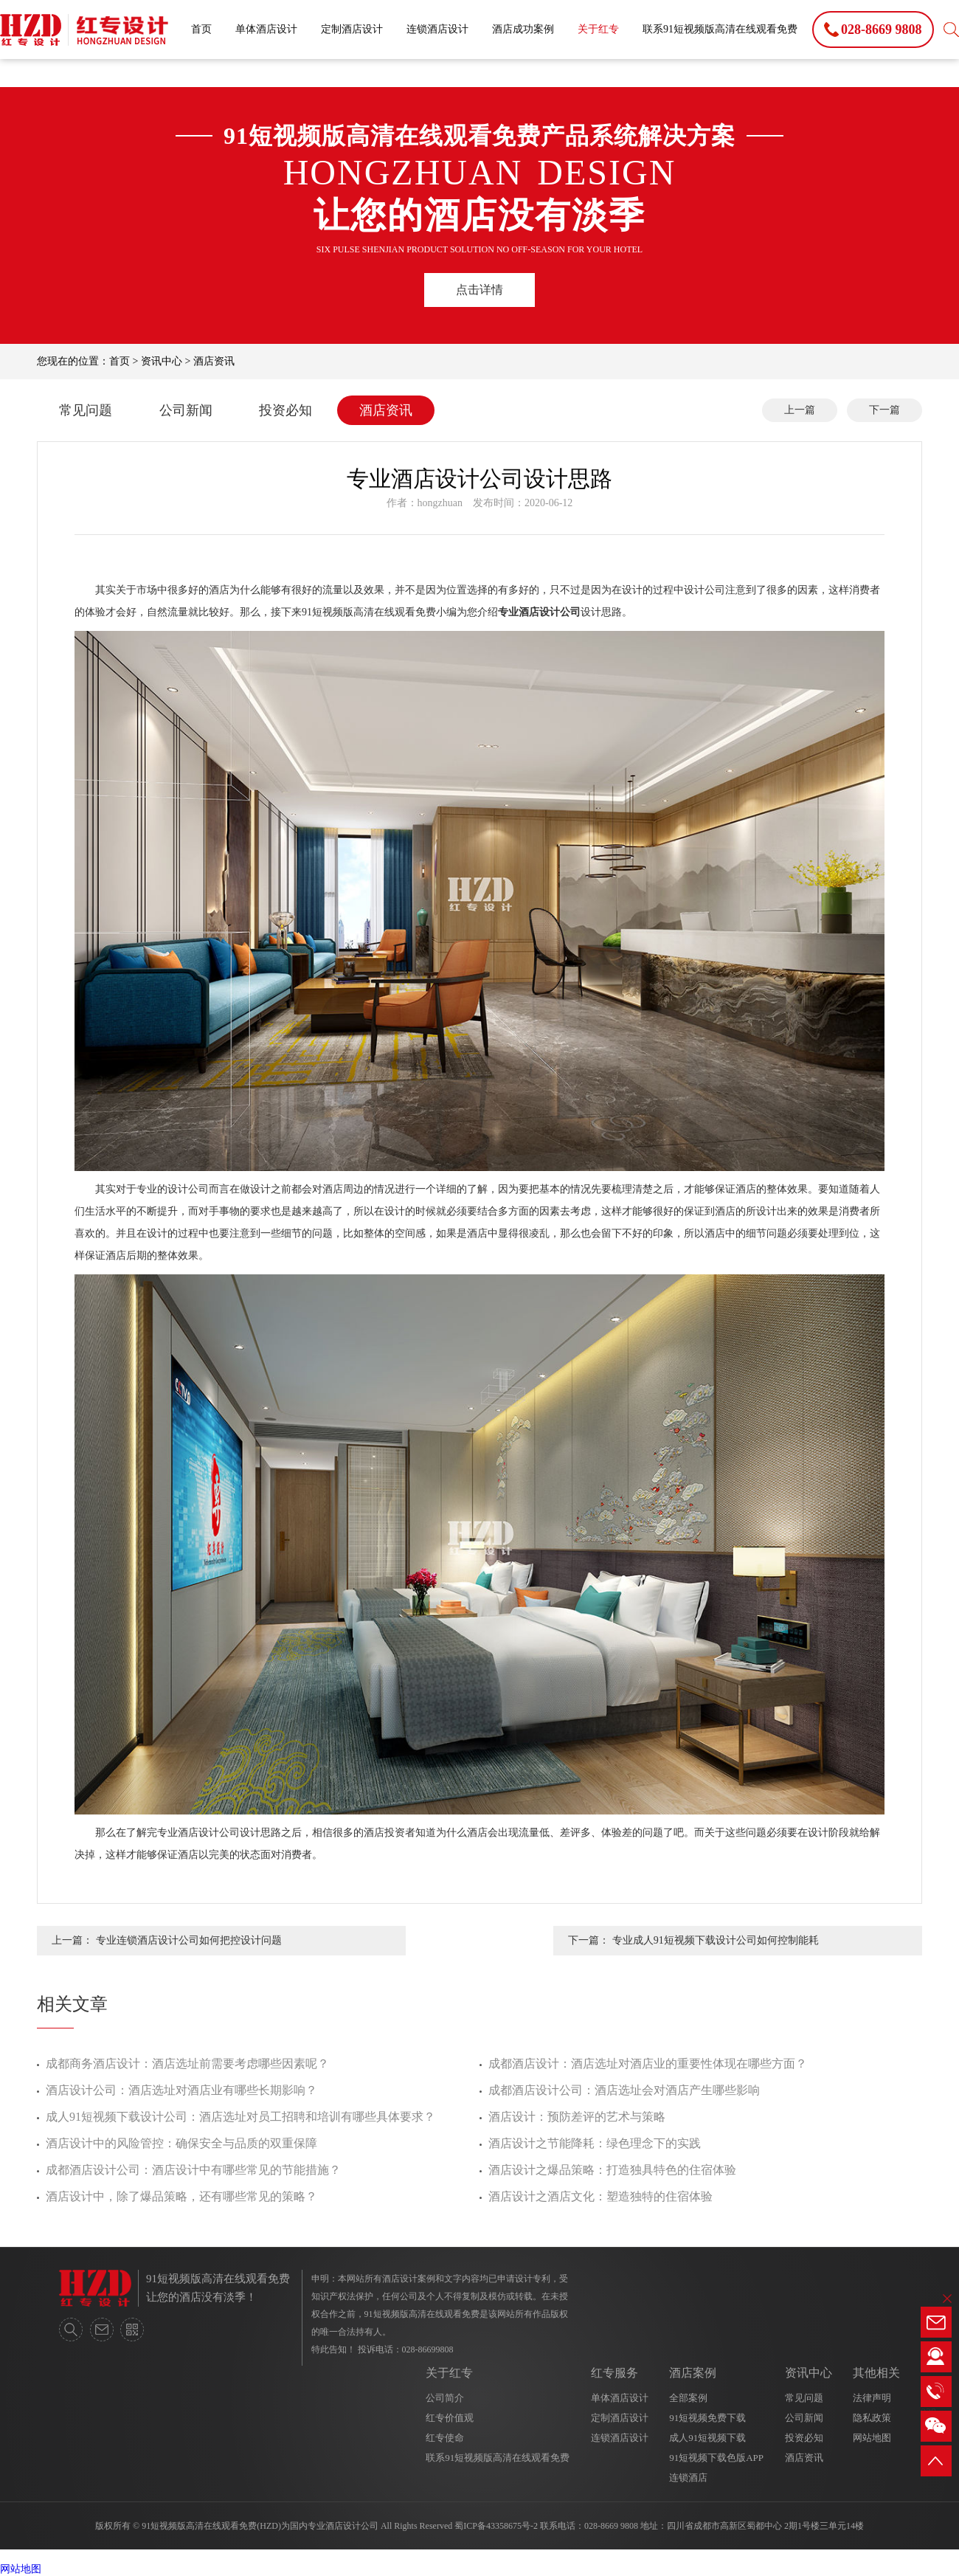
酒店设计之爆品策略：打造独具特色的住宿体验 (612, 2170)
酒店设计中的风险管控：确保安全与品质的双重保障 (181, 2143)
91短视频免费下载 (707, 2417)
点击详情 (479, 289)
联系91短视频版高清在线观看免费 (720, 29)
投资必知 (285, 410)
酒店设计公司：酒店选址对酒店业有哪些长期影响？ (181, 2090)
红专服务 (614, 2372)
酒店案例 (692, 2372)
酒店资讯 (214, 361)
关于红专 (598, 29)
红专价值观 (450, 2417)
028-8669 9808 (611, 2526)
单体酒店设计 (266, 29)
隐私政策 (872, 2417)
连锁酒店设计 (437, 29)
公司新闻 (185, 410)
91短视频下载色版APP (716, 2457)
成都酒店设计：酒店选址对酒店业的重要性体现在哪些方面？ (647, 2063)
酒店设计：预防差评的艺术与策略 (576, 2116)
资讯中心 (161, 361)
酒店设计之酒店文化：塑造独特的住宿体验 (600, 2196)
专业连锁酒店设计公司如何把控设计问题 (189, 1940)
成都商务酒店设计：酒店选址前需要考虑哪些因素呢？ (187, 2063)
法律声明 (872, 2397)
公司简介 (445, 2397)
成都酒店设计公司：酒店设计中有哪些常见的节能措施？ (193, 2170)
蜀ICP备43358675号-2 (496, 2526)
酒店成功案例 (523, 29)
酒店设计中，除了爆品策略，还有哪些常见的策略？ (181, 2196)
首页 (201, 29)
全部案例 (688, 2397)
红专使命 (445, 2437)
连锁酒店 (688, 2477)
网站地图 (872, 2437)
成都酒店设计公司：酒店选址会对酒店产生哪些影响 (624, 2090)
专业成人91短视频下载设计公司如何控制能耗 (715, 1940)
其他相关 (876, 2372)
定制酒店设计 (352, 29)
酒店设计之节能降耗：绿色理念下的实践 (594, 2143)
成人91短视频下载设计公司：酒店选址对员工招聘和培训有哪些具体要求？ (240, 2116)
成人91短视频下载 (707, 2437)
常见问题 (85, 410)
